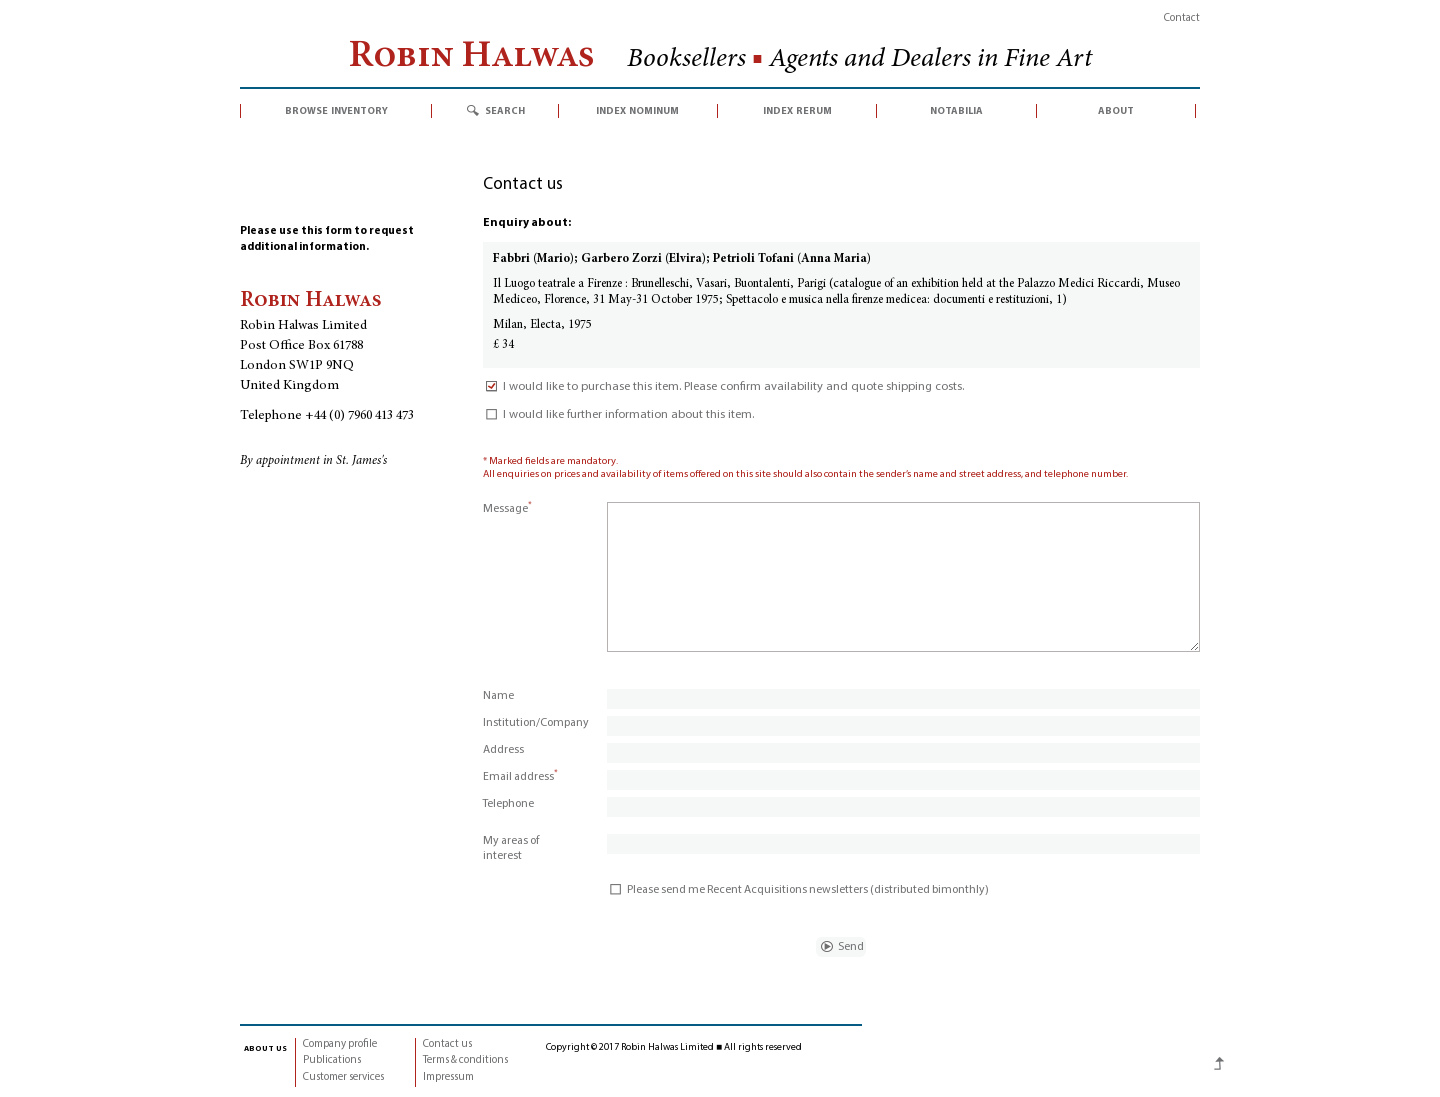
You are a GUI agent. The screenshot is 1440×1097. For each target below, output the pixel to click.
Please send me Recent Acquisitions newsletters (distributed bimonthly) (798, 890)
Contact (1182, 18)
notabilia (956, 111)
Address (503, 750)
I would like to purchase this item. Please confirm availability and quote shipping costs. (723, 387)
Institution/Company (536, 723)
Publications (332, 1060)
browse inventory (336, 111)
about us (265, 1048)
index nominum (637, 111)
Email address (520, 777)
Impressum (448, 1077)
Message (507, 509)
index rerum (797, 111)
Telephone (508, 804)
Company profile (340, 1044)
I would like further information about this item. (618, 415)
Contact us (447, 1044)
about (1116, 111)
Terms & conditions (465, 1060)
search (505, 111)
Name (498, 696)
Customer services (343, 1077)
